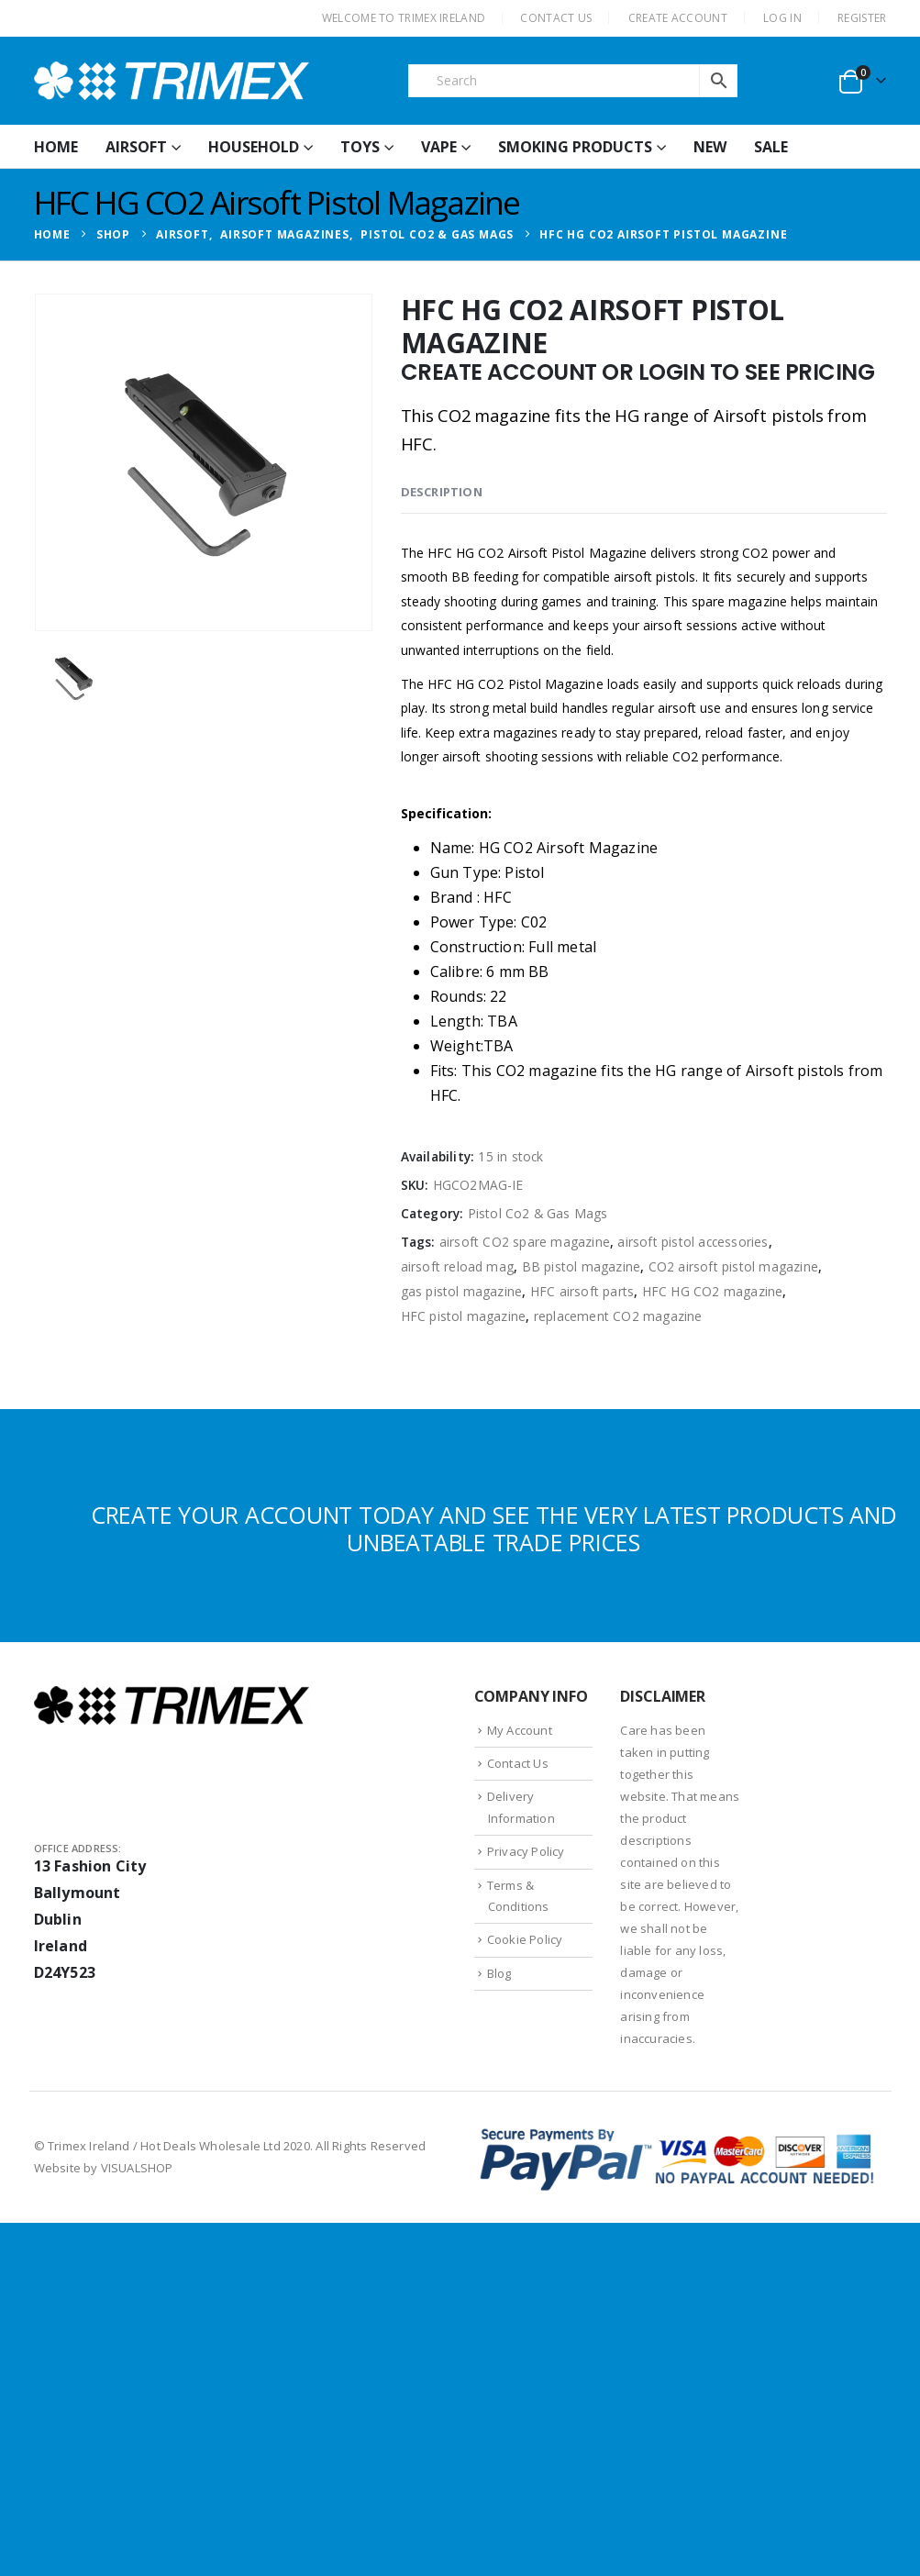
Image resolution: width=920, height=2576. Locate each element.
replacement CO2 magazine (618, 1316)
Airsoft (136, 147)
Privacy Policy (526, 1851)
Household (253, 147)
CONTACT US (556, 18)
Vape (439, 147)
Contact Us (518, 1763)
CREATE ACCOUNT (677, 18)
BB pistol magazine (581, 1266)
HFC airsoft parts (582, 1291)
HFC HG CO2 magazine (712, 1291)
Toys (360, 147)
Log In (782, 18)
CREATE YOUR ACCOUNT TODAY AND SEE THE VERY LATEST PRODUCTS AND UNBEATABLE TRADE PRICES (494, 1528)
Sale (771, 147)
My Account (519, 1730)
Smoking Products (575, 147)
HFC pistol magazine (464, 1316)
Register (861, 18)
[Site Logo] (171, 80)
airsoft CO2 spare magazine (524, 1241)
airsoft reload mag (458, 1266)
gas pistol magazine (462, 1291)
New (709, 147)
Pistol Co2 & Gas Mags (538, 1213)
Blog (499, 1973)
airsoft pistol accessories (692, 1241)
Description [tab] (441, 491)
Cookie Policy (525, 1939)
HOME (56, 147)
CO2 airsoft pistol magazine (733, 1266)
